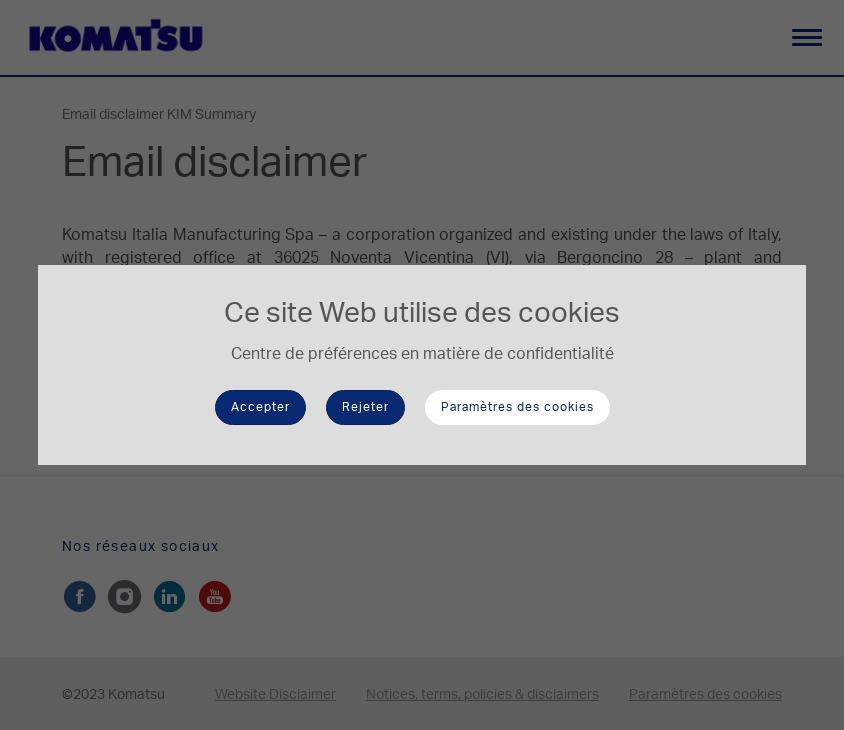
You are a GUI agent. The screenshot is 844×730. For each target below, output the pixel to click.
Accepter (260, 407)
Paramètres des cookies (517, 407)
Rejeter (365, 407)
